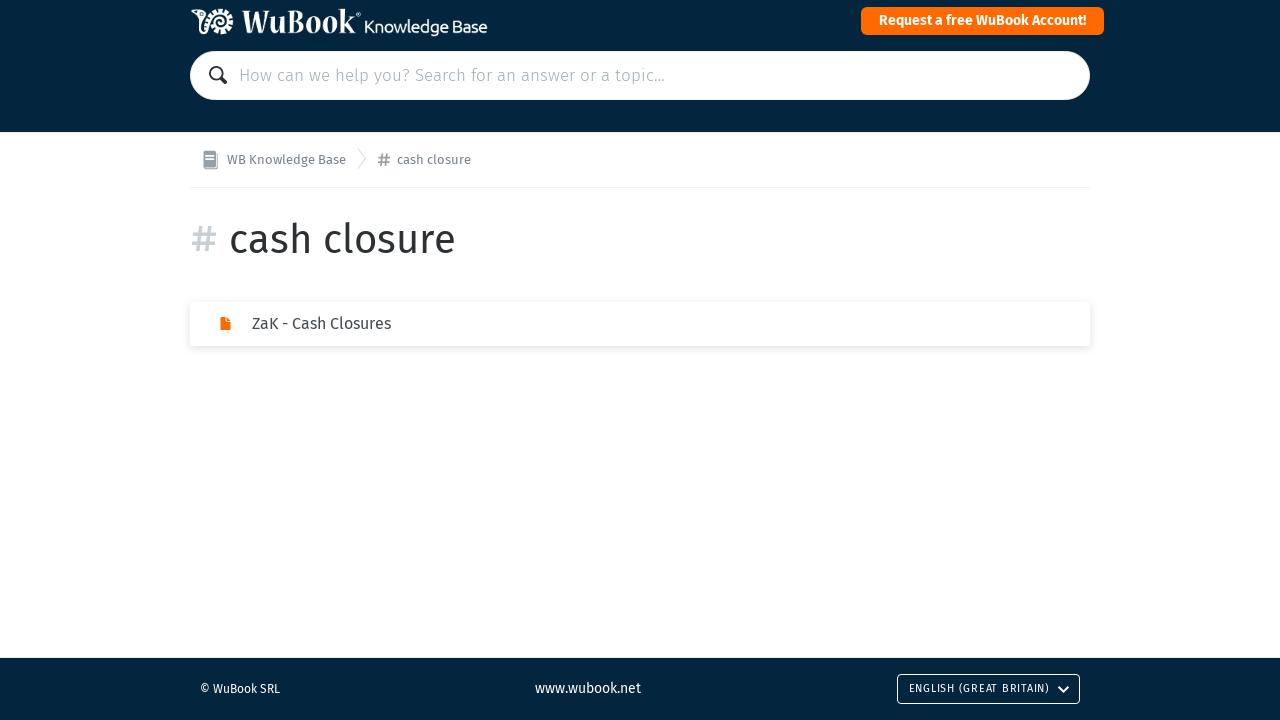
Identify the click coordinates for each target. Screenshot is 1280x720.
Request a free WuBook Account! (982, 20)
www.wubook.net (588, 688)
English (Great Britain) (989, 688)
